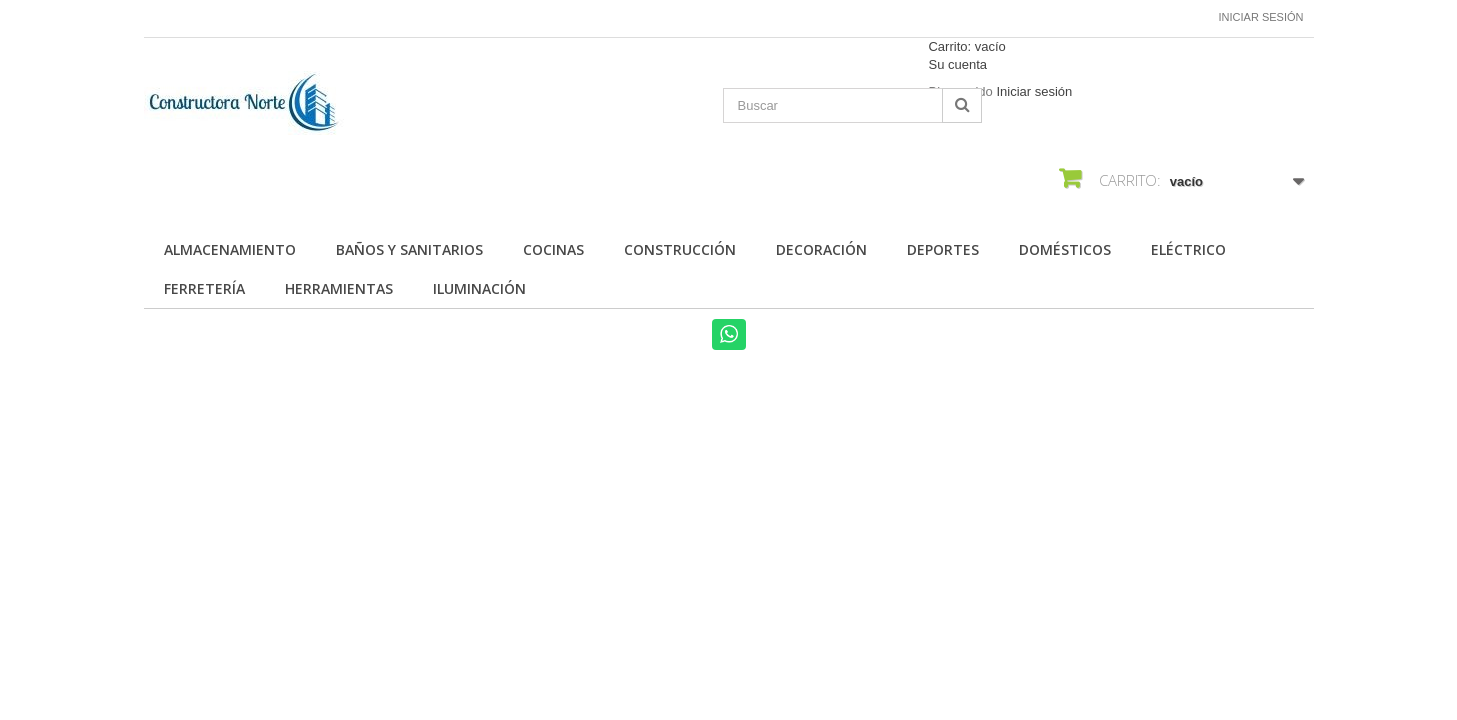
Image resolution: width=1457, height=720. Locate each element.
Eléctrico (1188, 249)
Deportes (943, 249)
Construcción (680, 249)
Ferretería (204, 288)
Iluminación (479, 288)
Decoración (821, 249)
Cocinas (553, 249)
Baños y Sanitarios (409, 249)
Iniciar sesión (1261, 17)
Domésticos (1065, 249)
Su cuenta (957, 64)
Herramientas (339, 288)
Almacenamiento (230, 249)
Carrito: (966, 46)
